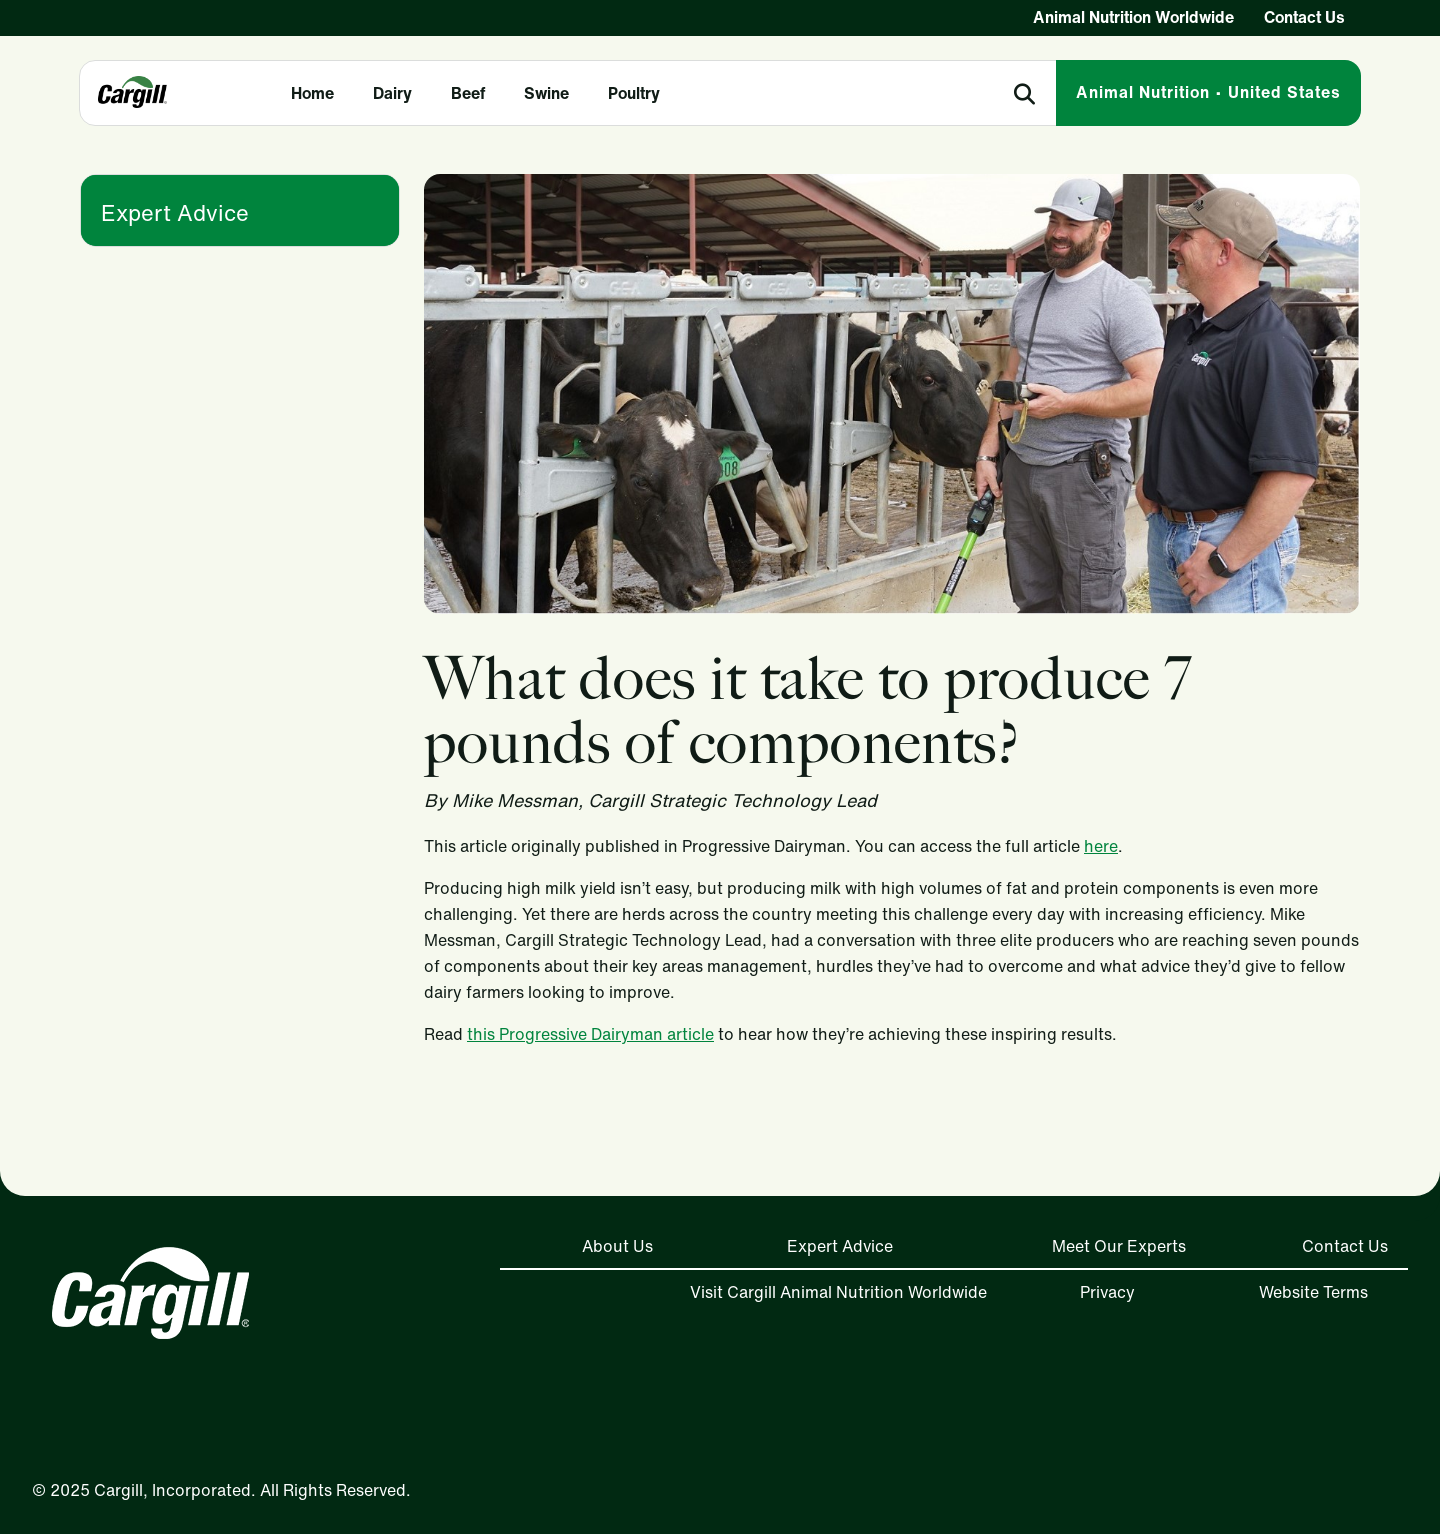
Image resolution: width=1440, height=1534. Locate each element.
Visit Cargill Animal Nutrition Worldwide (838, 1292)
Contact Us (1304, 17)
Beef (468, 93)
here (1101, 846)
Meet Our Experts (1119, 1246)
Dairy (392, 93)
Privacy (1107, 1292)
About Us (617, 1246)
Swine (546, 93)
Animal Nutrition (1208, 92)
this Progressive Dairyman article (590, 1034)
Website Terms (1313, 1292)
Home (312, 93)
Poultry (634, 93)
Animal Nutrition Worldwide (1133, 17)
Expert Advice (175, 213)
